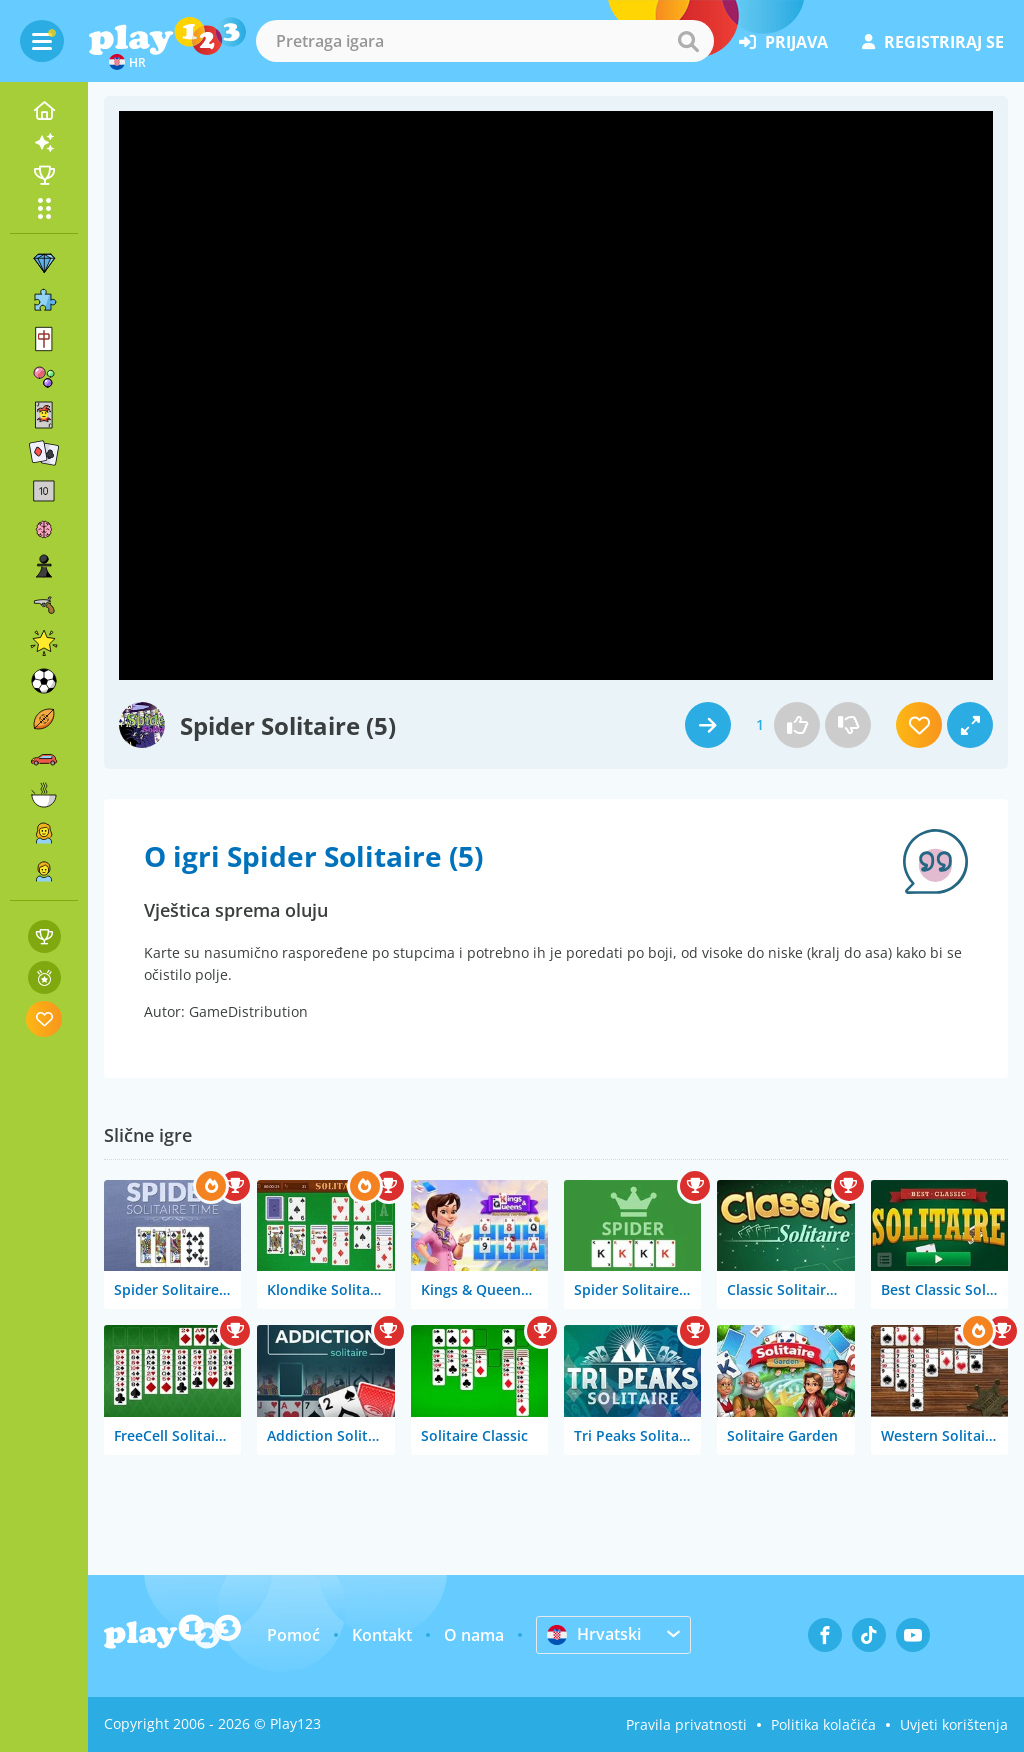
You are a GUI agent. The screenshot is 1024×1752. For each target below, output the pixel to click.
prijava (783, 42)
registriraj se (933, 42)
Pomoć (293, 1635)
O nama (474, 1635)
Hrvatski (594, 1634)
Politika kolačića (823, 1724)
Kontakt (382, 1635)
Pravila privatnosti (686, 1724)
